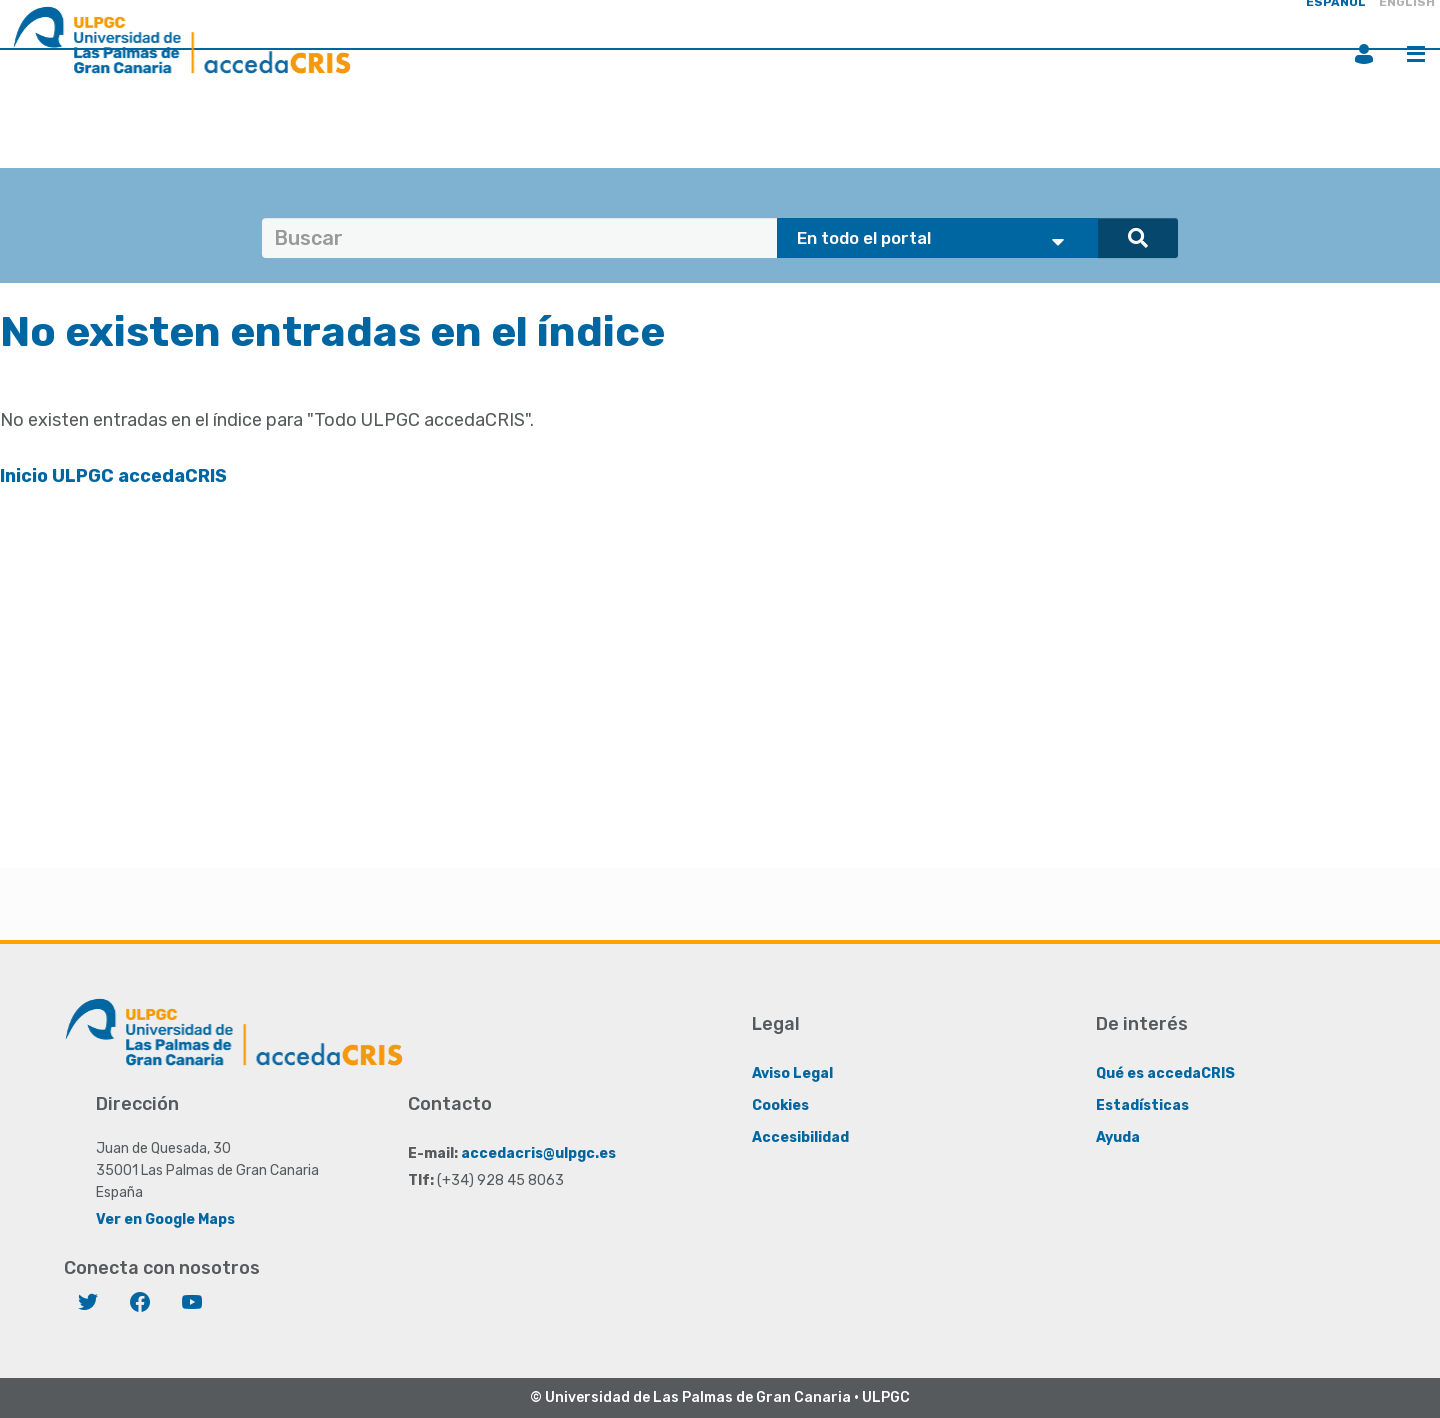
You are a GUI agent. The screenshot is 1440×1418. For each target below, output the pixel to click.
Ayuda (1118, 1137)
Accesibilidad (800, 1137)
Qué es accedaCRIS (1165, 1073)
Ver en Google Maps (165, 1219)
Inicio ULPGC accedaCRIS (113, 476)
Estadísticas (1142, 1105)
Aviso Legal (792, 1073)
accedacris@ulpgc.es (538, 1153)
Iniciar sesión (1364, 54)
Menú (1416, 54)
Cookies (780, 1105)
